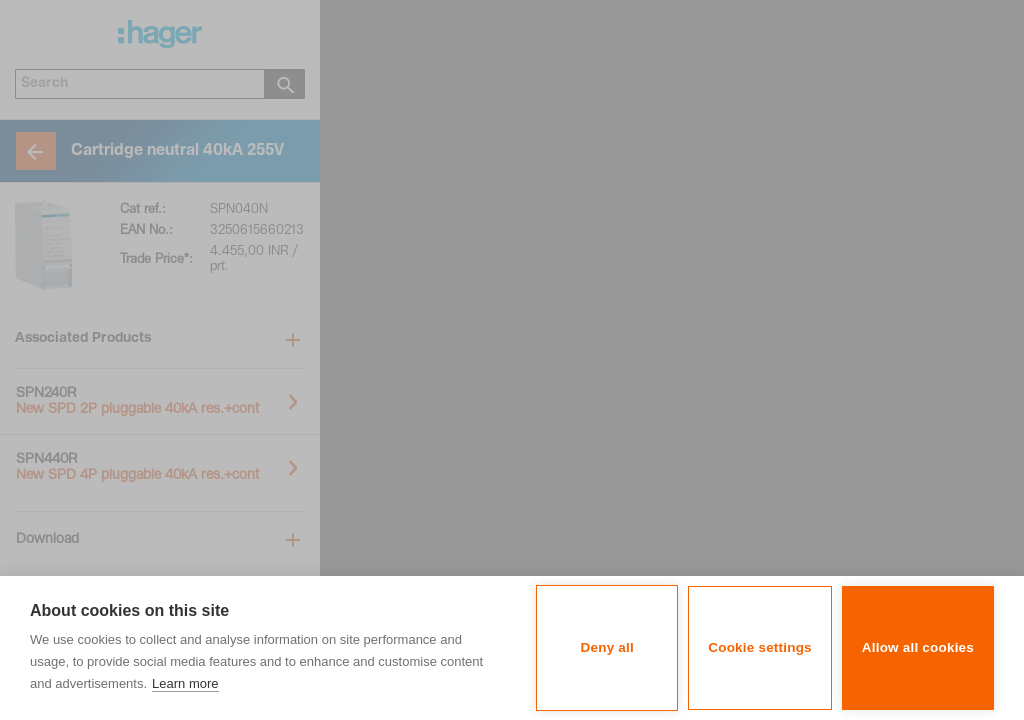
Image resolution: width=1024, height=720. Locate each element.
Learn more (185, 683)
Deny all (607, 647)
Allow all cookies (918, 647)
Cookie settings (760, 647)
